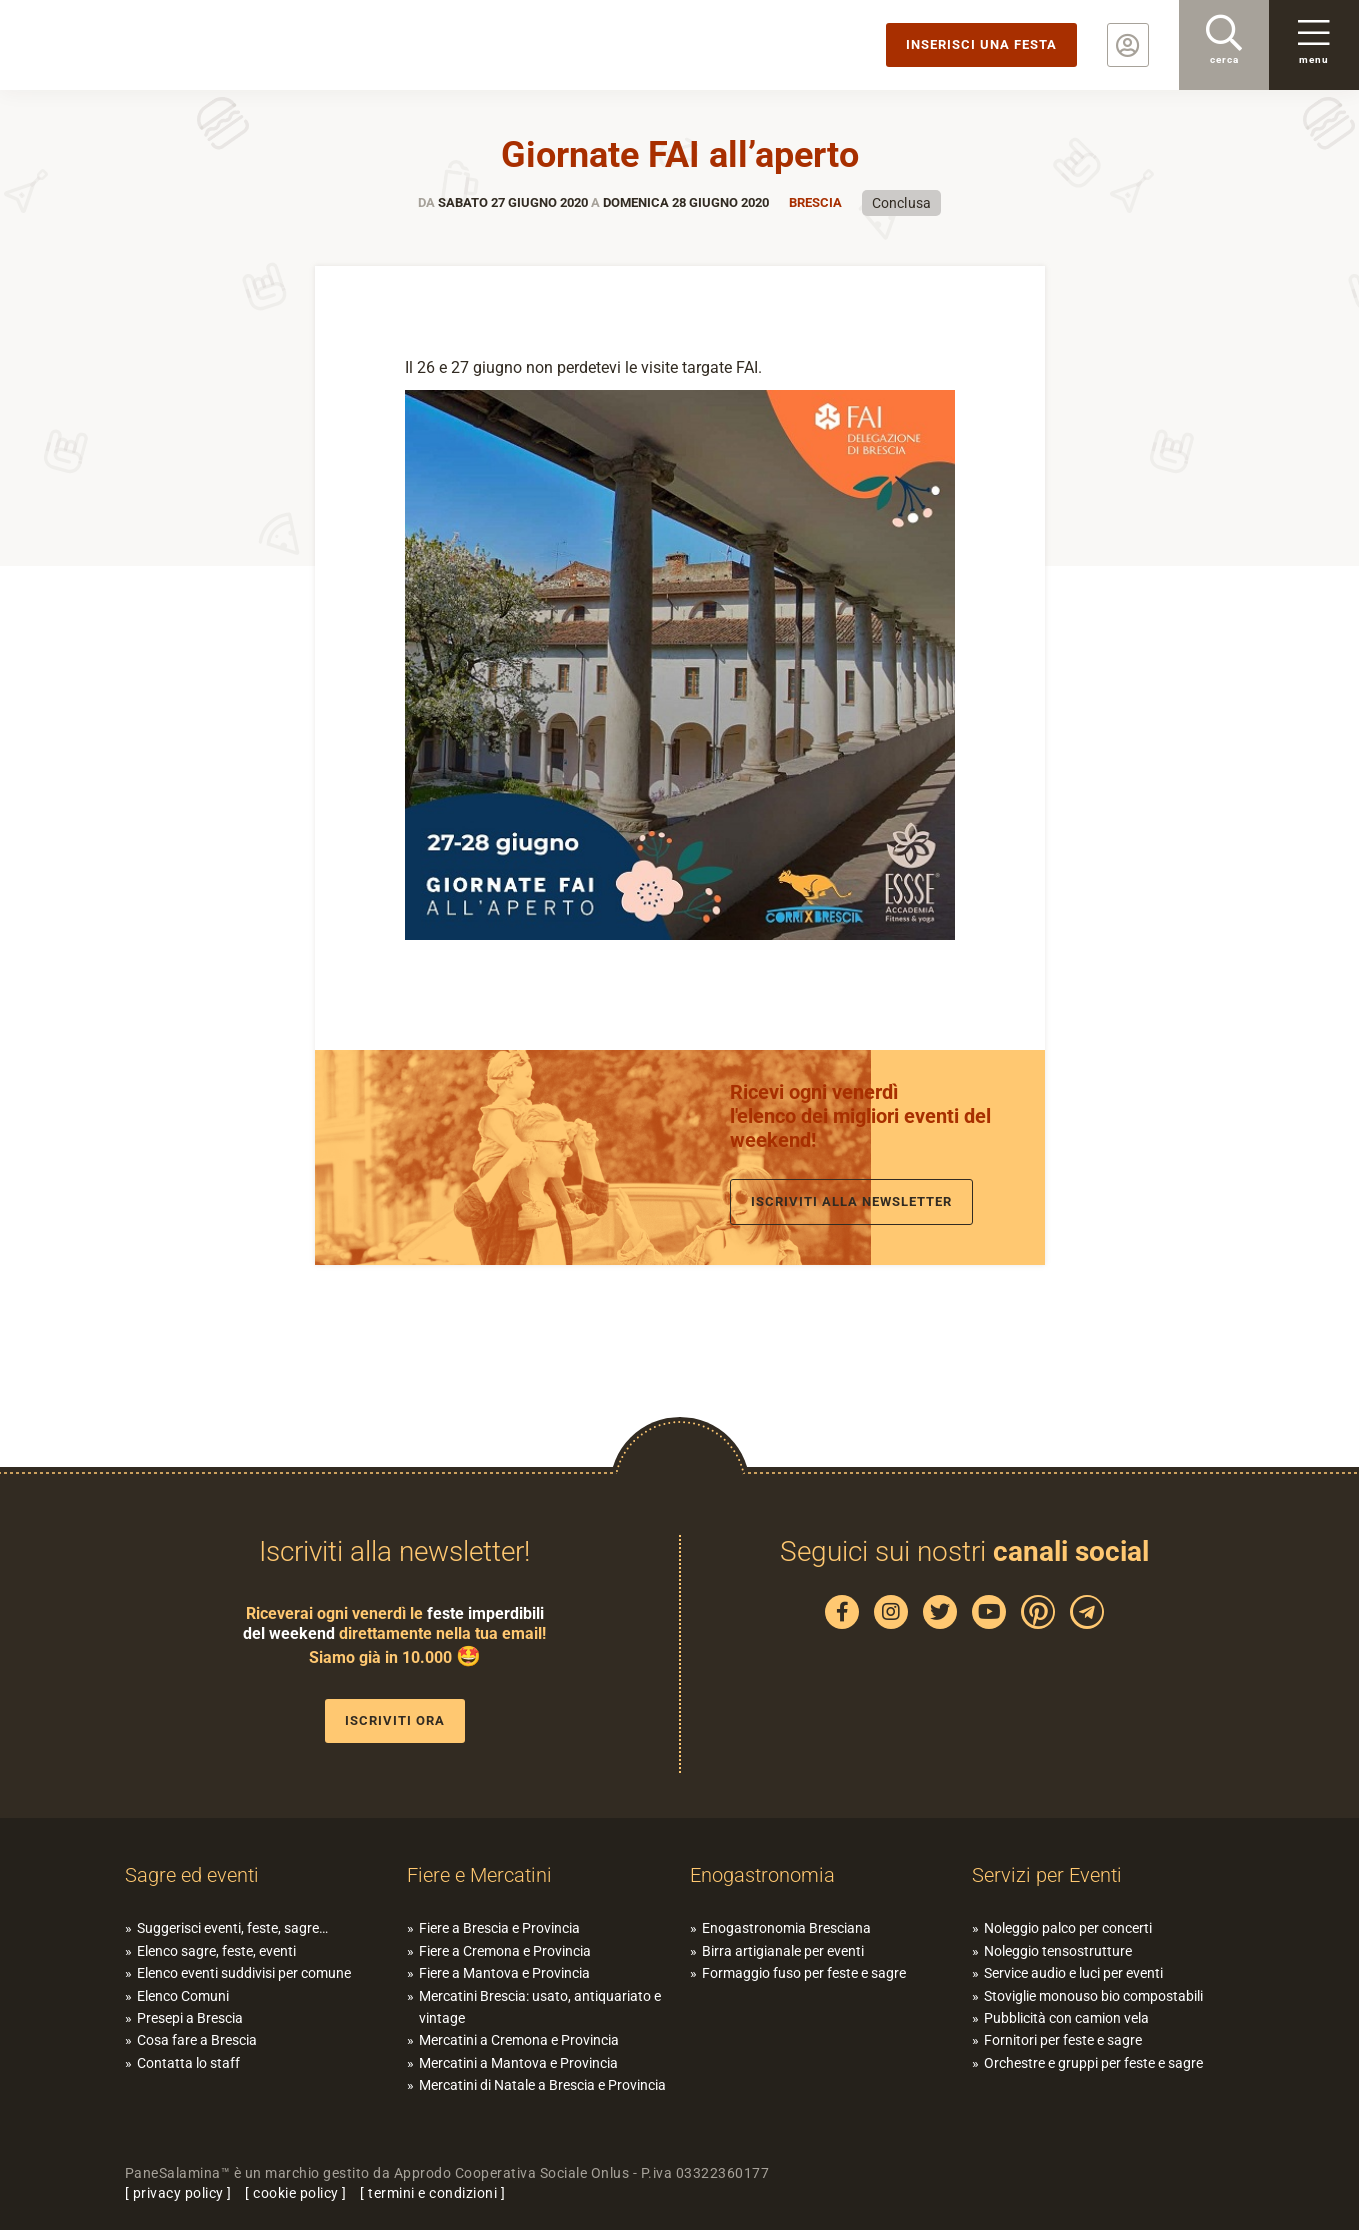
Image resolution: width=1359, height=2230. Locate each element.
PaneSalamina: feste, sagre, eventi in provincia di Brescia (155, 45)
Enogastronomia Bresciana (786, 1928)
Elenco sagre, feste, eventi (216, 1951)
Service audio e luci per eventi (1073, 1973)
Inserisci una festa (981, 44)
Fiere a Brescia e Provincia (499, 1928)
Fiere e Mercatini (479, 1875)
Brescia (815, 202)
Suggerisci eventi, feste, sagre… (232, 1928)
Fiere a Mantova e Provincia (504, 1973)
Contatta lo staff (188, 2063)
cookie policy (296, 2193)
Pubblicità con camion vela (1066, 2018)
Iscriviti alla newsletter (851, 1201)
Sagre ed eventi (192, 1875)
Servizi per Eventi (1047, 1875)
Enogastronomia (762, 1875)
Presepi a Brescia (190, 2018)
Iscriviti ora (395, 1720)
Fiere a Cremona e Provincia (505, 1951)
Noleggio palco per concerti (1068, 1928)
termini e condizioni (432, 2193)
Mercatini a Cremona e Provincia (519, 2040)
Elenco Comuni (183, 1996)
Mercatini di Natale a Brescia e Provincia (542, 2085)
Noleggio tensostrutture (1058, 1951)
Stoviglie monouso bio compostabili (1093, 1996)
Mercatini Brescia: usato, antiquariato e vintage (540, 2007)
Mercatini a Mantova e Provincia (518, 2063)
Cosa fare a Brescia (197, 2040)
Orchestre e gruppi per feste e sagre (1093, 2063)
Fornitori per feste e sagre (1063, 2040)
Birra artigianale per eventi (783, 1951)
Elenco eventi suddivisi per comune (244, 1973)
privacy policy (178, 2193)
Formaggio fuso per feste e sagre (804, 1973)
